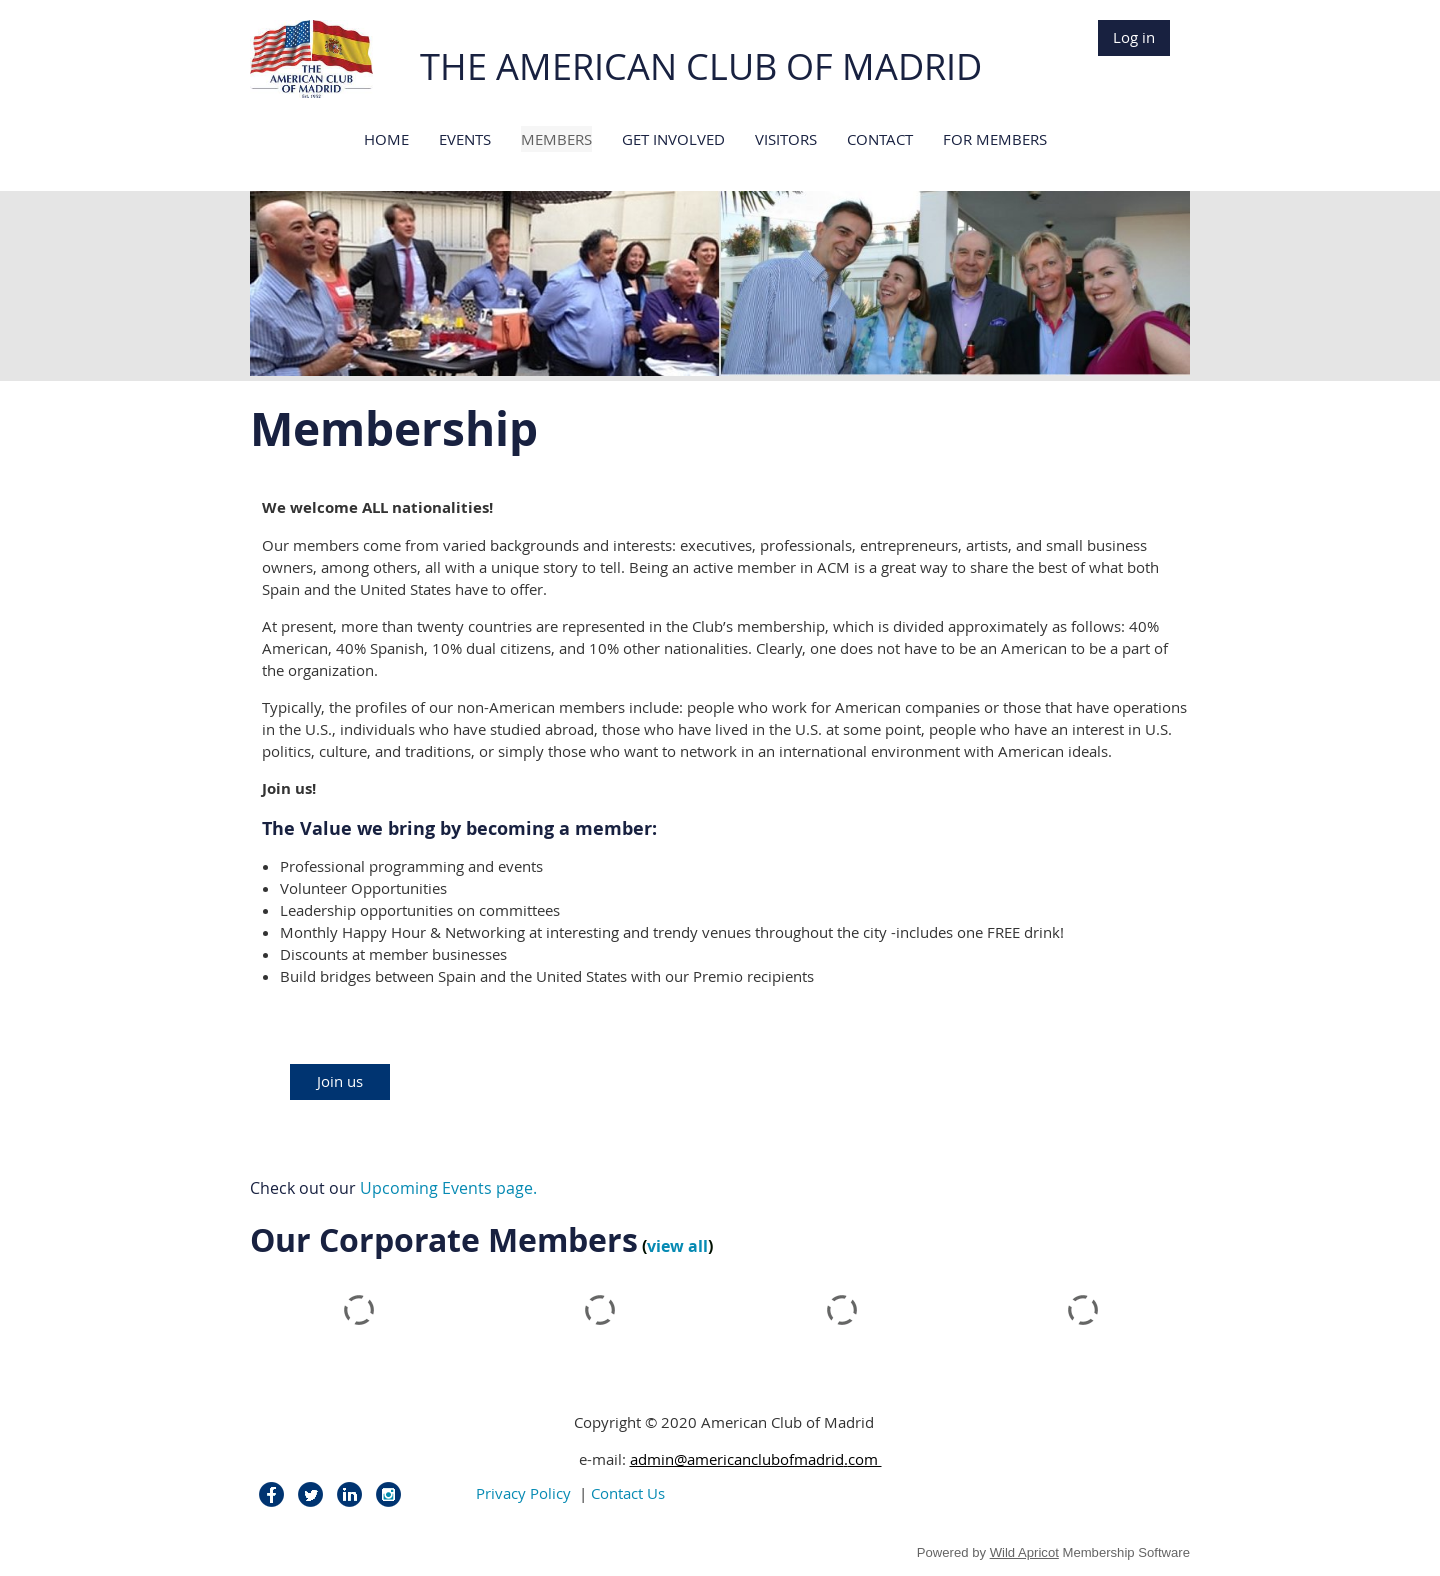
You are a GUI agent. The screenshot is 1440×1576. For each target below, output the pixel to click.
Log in (1134, 37)
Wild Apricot (1024, 1552)
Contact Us (628, 1493)
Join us (340, 1081)
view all (677, 1246)
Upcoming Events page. (448, 1188)
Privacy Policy (523, 1493)
